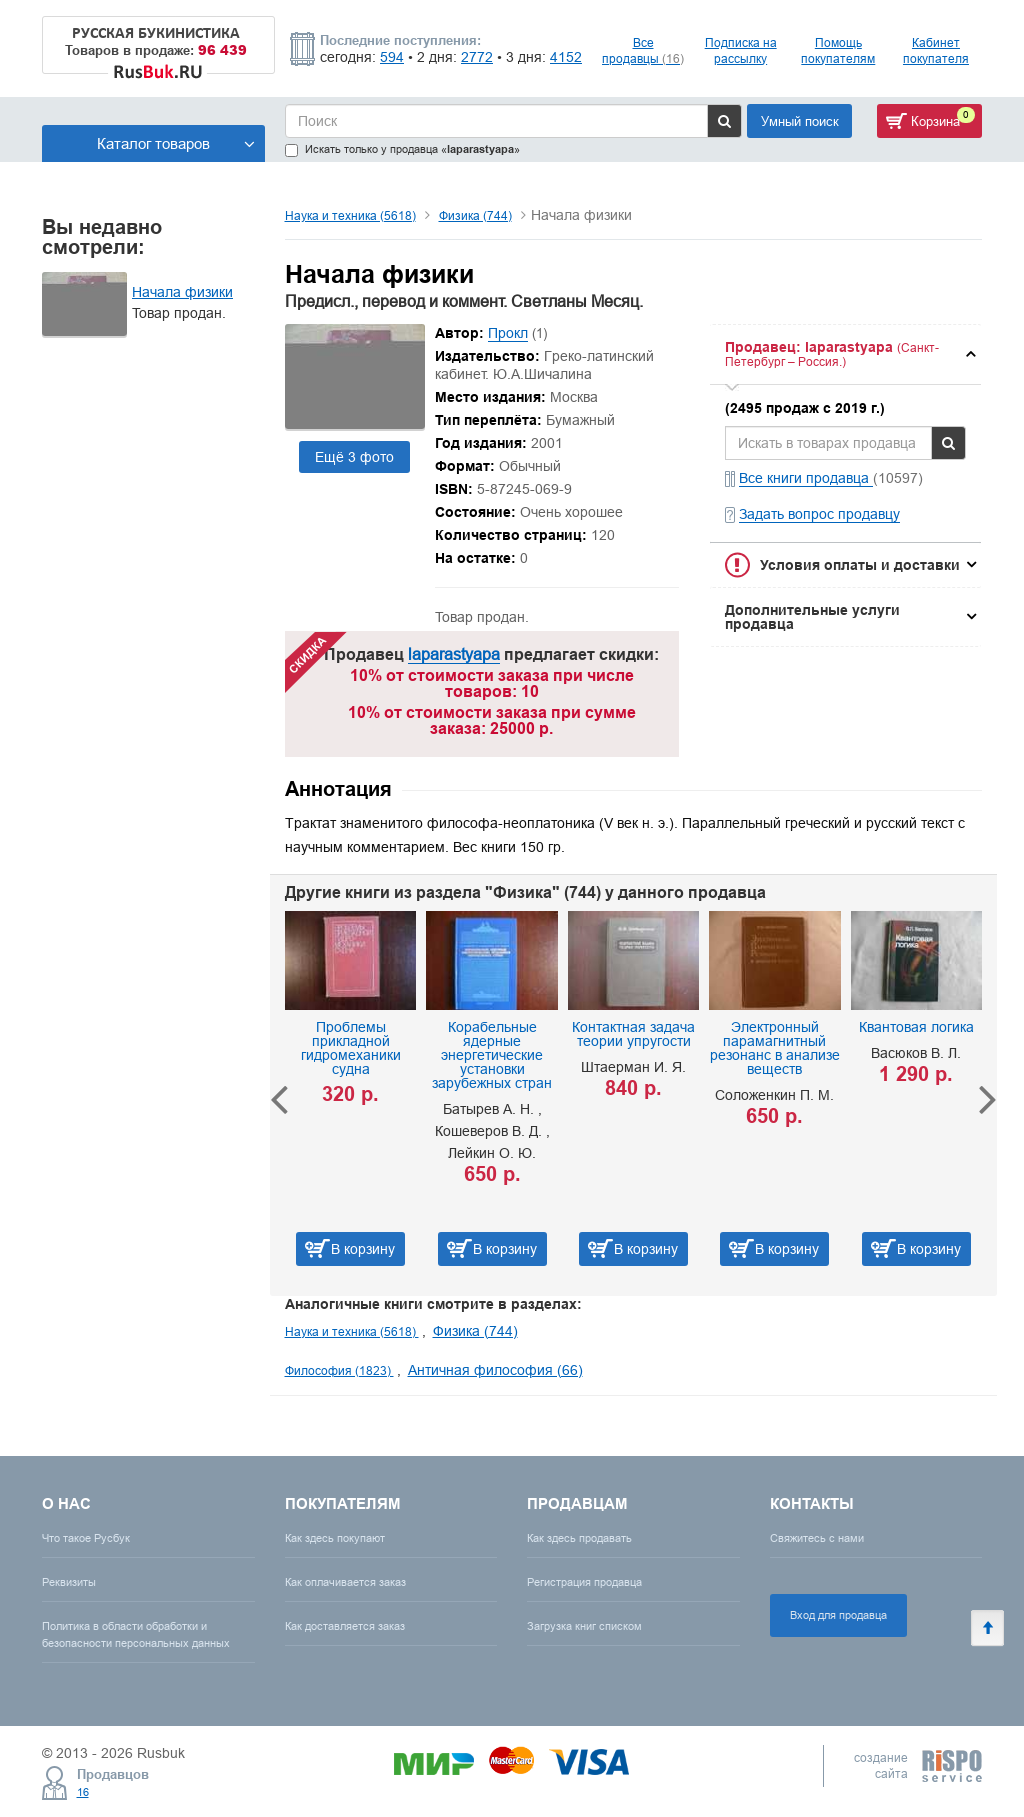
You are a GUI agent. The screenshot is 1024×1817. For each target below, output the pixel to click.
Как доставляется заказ (345, 1626)
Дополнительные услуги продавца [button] (812, 617)
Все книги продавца (806, 478)
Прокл (508, 333)
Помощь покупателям (838, 50)
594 (392, 57)
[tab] (845, 354)
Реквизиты (69, 1582)
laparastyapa (454, 654)
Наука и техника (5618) (350, 215)
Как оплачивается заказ (345, 1582)
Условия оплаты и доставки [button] (860, 565)
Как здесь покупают (335, 1538)
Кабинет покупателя (936, 50)
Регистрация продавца (584, 1582)
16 (83, 1792)
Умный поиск (800, 121)
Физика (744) (475, 215)
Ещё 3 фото (354, 457)
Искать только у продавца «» (402, 149)
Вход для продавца (838, 1615)
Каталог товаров (176, 143)
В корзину (363, 1249)
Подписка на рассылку (741, 50)
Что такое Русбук (86, 1538)
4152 (566, 57)
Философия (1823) (339, 1370)
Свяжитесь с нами (817, 1538)
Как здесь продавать (579, 1538)
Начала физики (182, 292)
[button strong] (845, 354)
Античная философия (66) (495, 1370)
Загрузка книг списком (584, 1626)
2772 (477, 57)
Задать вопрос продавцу (819, 514)
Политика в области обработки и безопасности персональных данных (136, 1634)
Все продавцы (643, 50)
